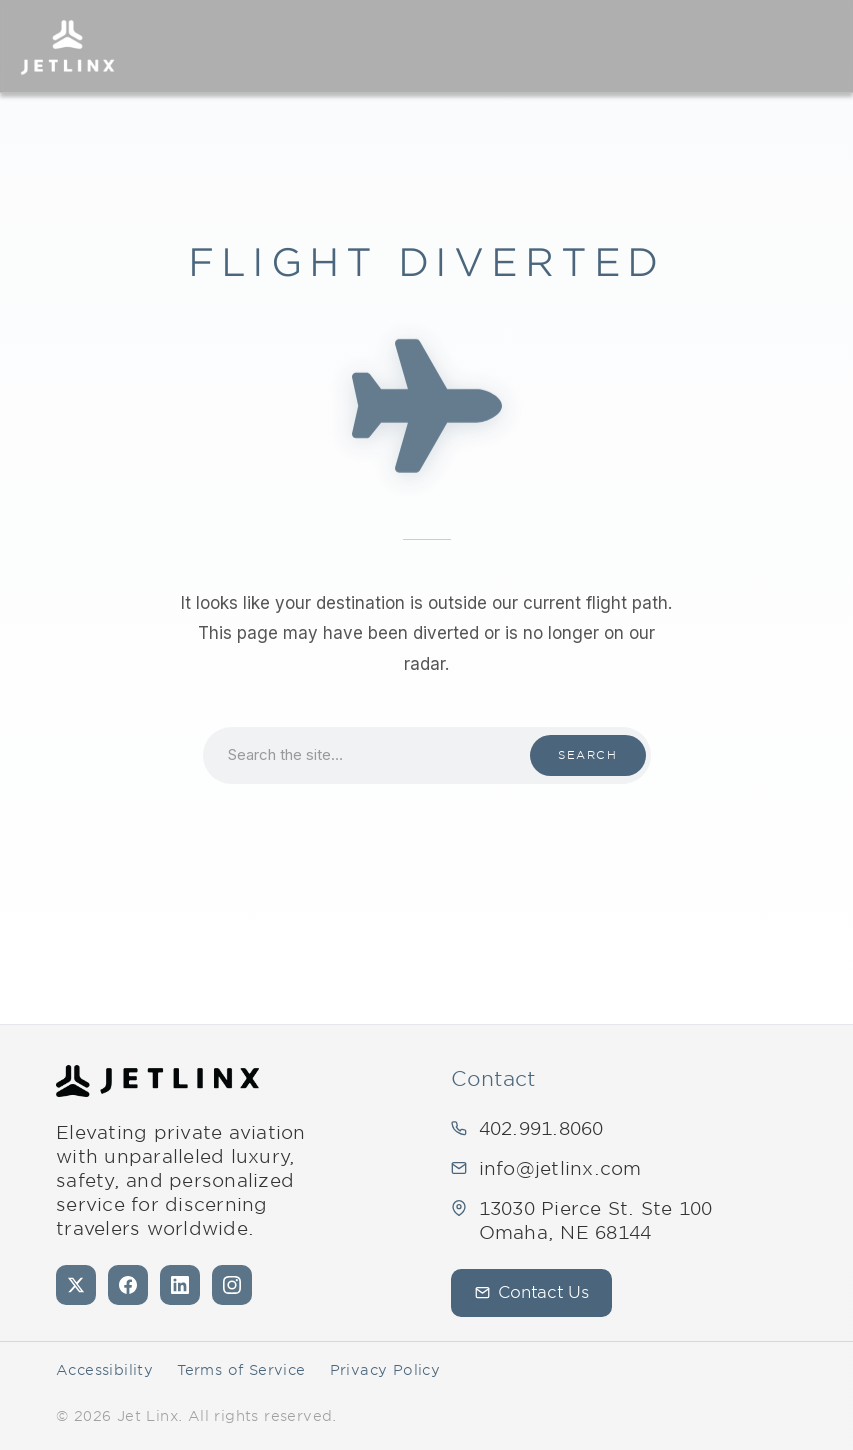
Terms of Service (241, 1370)
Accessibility (104, 1370)
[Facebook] (128, 1285)
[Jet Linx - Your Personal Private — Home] (157, 1081)
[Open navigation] (819, 46)
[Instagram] (232, 1285)
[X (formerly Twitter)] (76, 1285)
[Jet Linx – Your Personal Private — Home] (67, 46)
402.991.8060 (541, 1128)
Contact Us (532, 1292)
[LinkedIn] (180, 1285)
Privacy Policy (385, 1370)
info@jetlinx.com (560, 1168)
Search (587, 755)
